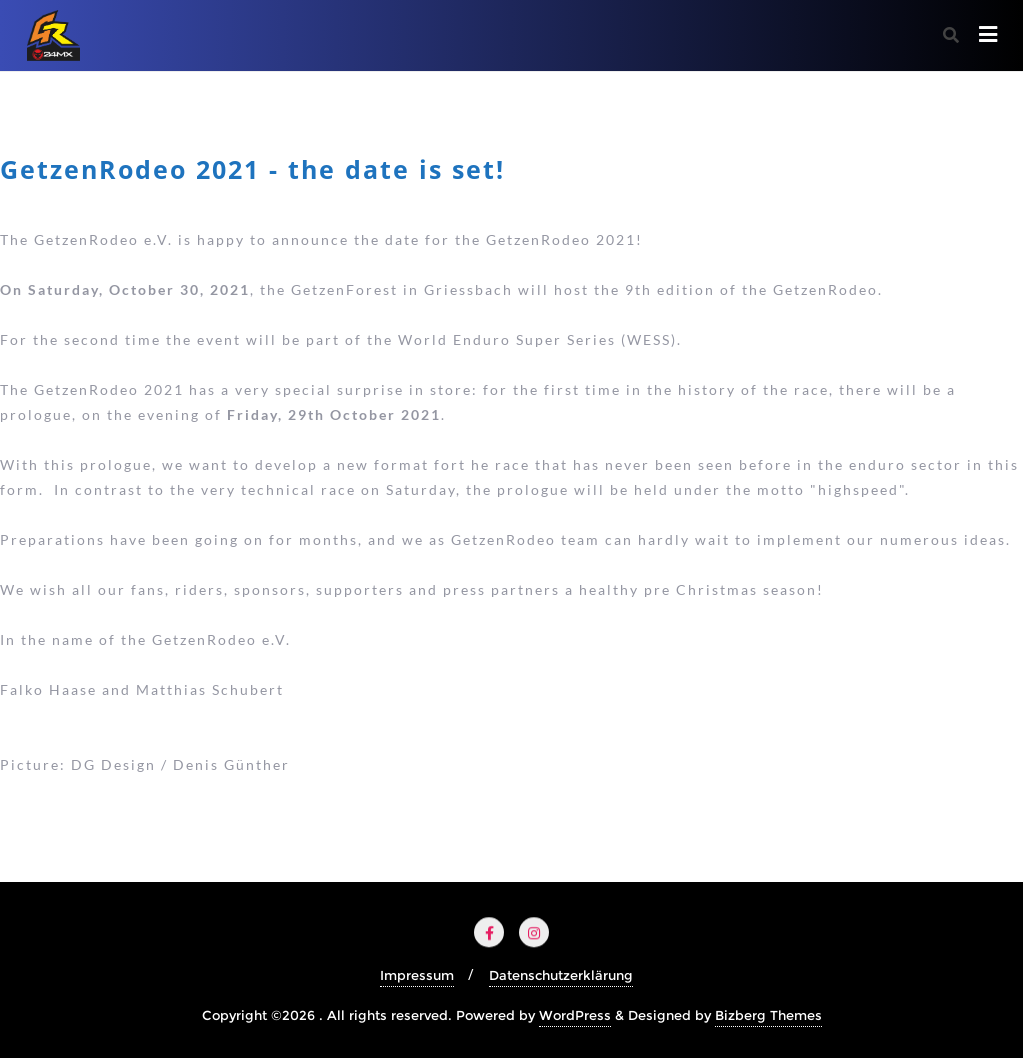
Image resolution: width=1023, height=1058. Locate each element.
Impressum (417, 975)
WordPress (575, 1015)
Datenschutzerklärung (561, 975)
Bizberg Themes (768, 1015)
